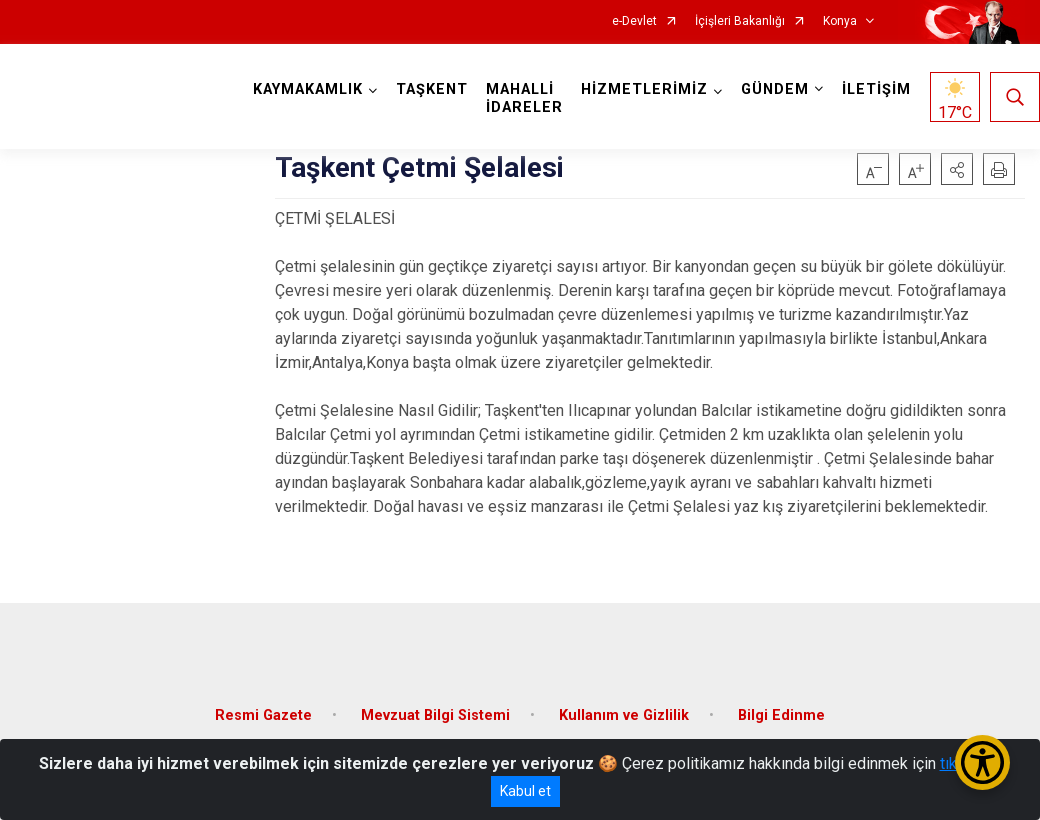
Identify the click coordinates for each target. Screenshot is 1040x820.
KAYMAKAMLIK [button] (308, 89)
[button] (957, 169)
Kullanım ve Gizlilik (624, 715)
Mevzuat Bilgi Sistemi (435, 715)
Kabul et (525, 791)
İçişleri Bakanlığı (740, 21)
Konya (840, 21)
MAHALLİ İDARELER (524, 98)
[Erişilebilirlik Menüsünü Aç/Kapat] (982, 762)
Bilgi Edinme (781, 715)
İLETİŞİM (876, 89)
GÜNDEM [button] (775, 89)
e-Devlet (634, 21)
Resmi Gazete (263, 715)
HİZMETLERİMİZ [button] (644, 89)
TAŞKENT (432, 89)
